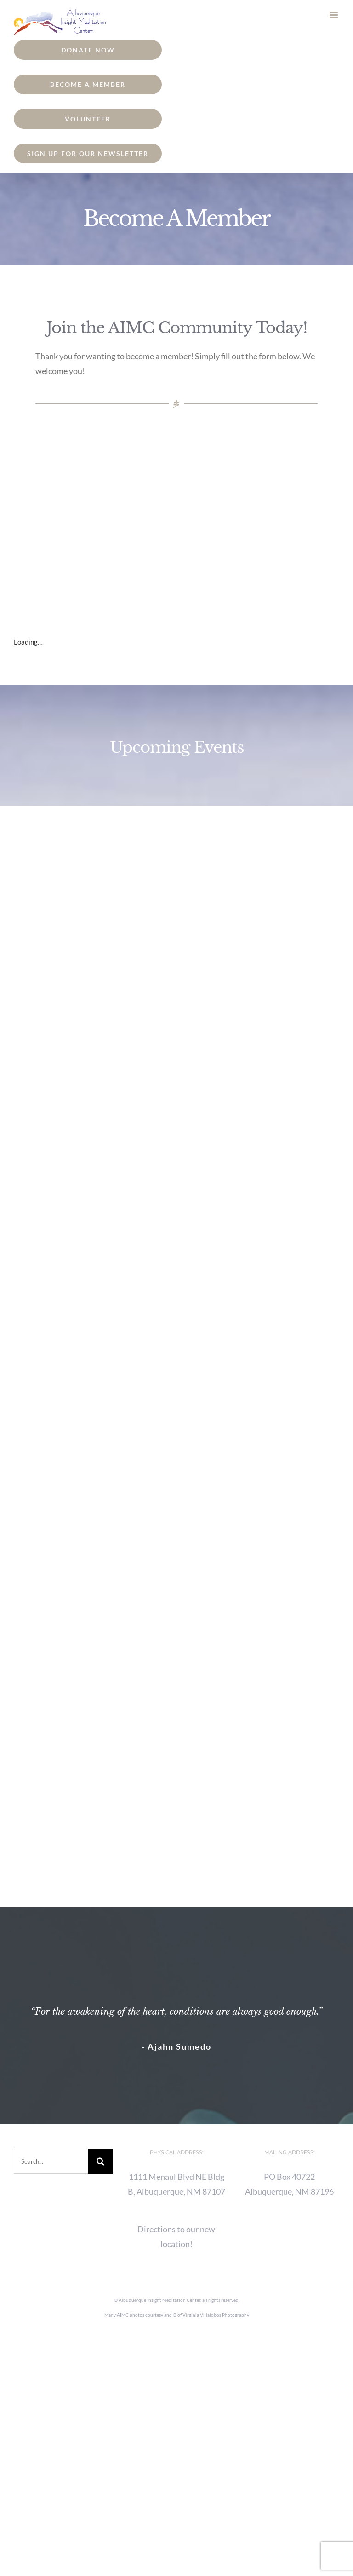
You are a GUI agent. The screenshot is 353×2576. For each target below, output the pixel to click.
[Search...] (51, 2161)
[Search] (100, 2161)
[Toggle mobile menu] (334, 15)
